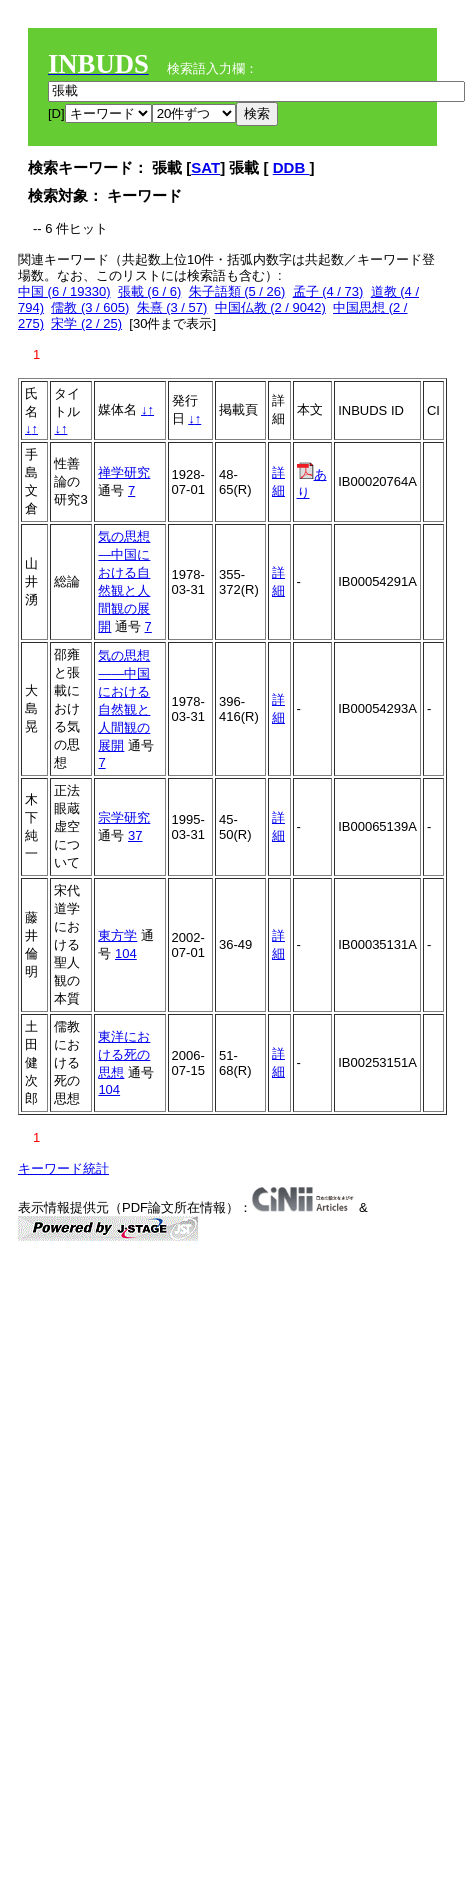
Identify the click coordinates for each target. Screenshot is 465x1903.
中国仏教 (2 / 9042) (270, 307)
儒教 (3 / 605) (90, 307)
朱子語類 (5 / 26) (237, 291)
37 (135, 835)
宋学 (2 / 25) (86, 323)
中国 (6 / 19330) (64, 291)
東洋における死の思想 (124, 1054)
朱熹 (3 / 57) (172, 307)
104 (126, 953)
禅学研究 (124, 472)
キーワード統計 (63, 1168)
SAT (205, 167)
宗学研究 (124, 817)
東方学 (117, 935)
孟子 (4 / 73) (328, 291)
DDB (291, 167)
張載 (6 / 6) (150, 291)
